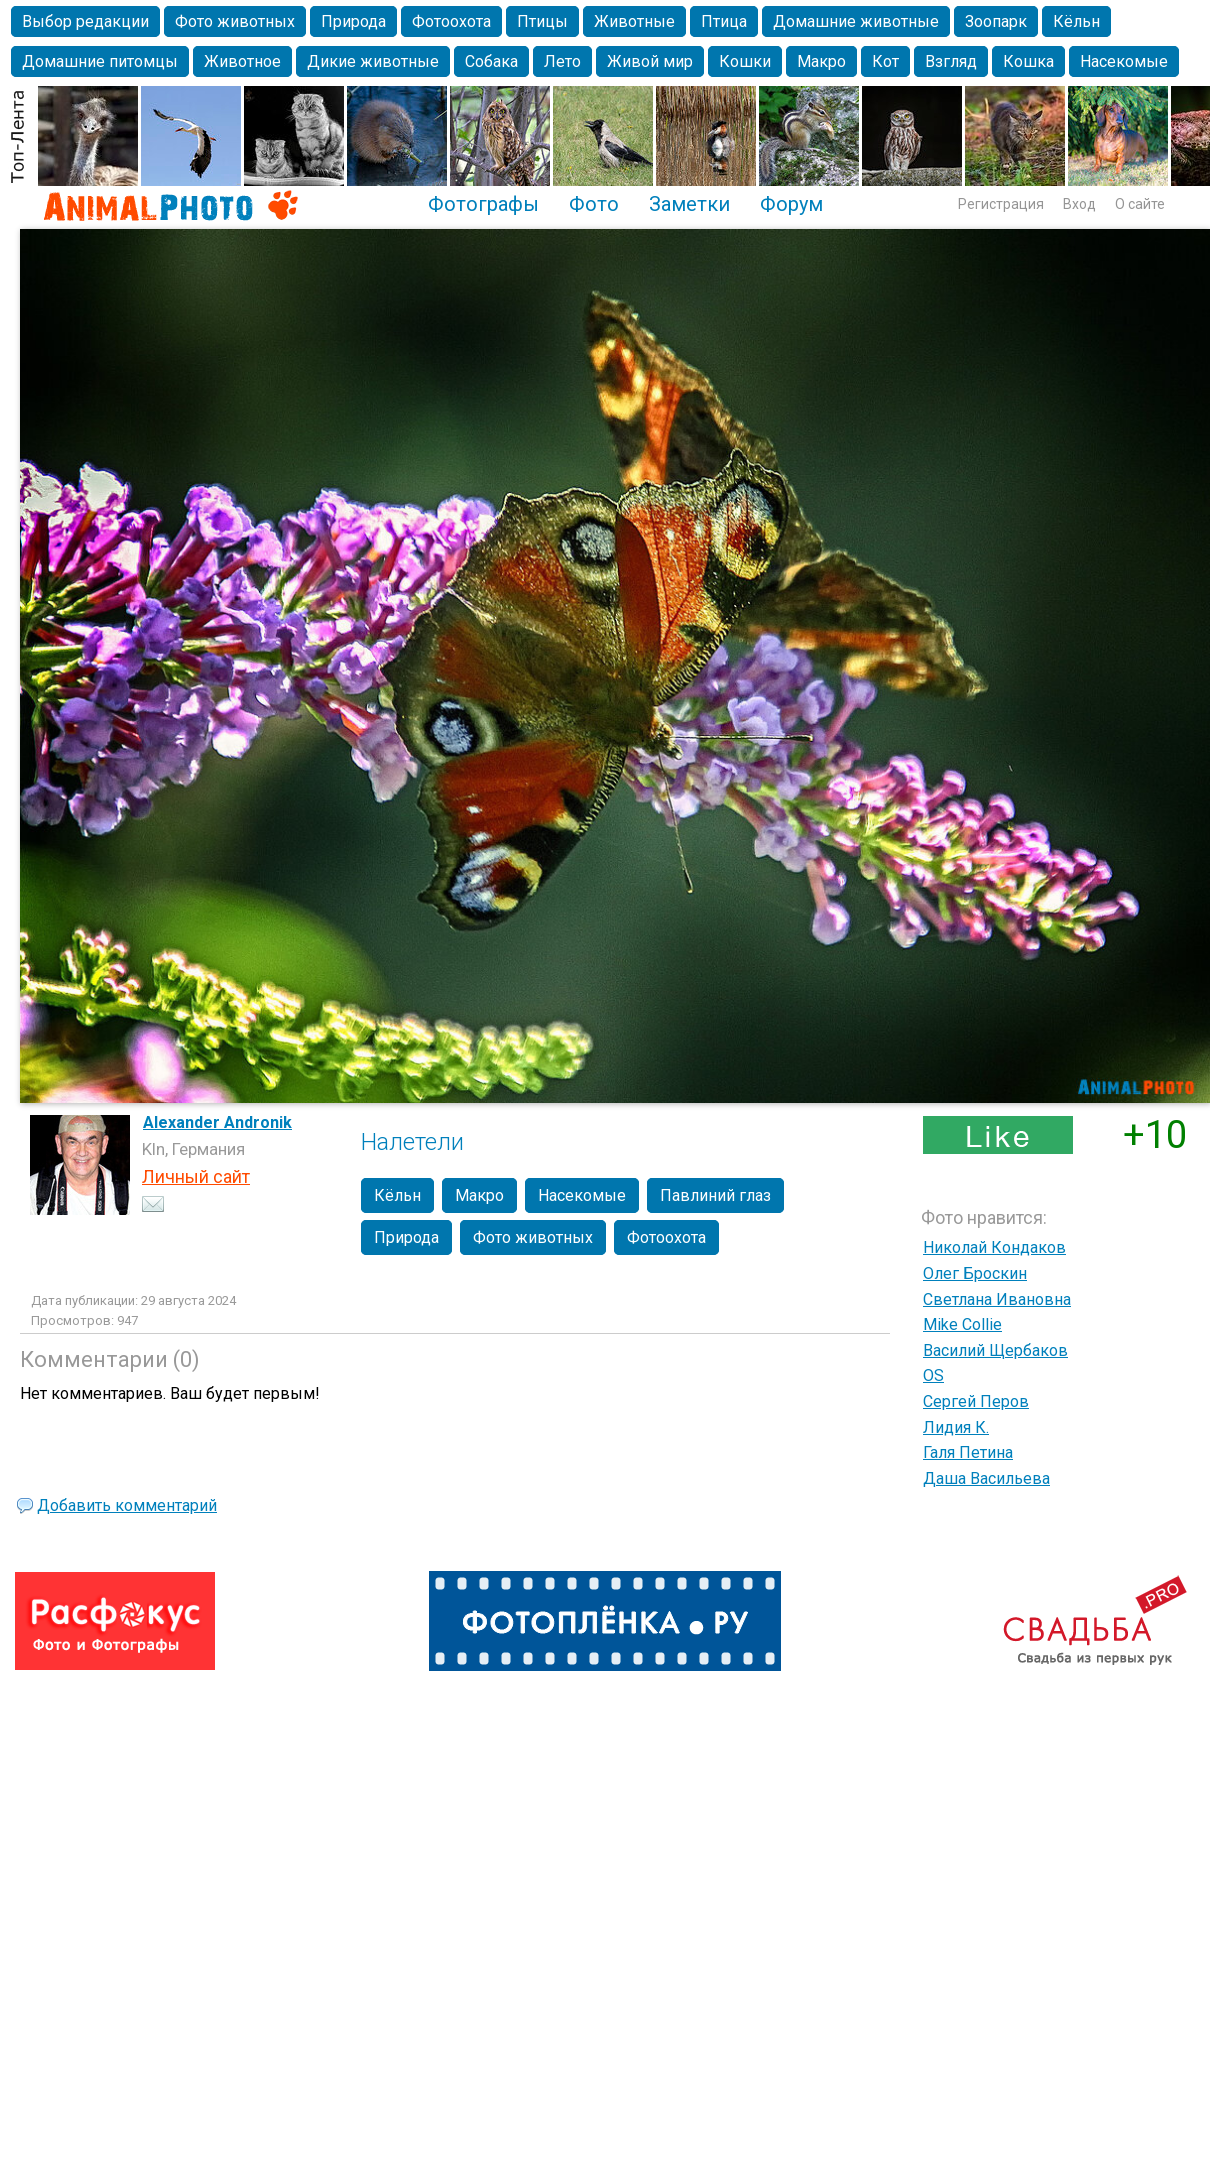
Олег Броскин (975, 1273)
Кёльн (1076, 21)
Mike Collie (962, 1324)
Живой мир (650, 61)
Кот (885, 61)
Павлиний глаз (715, 1195)
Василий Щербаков (995, 1350)
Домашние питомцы (100, 61)
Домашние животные (856, 21)
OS (933, 1375)
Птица (724, 21)
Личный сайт (196, 1176)
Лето (562, 61)
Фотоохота (451, 21)
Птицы (542, 21)
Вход (1079, 204)
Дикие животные (373, 61)
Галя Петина (968, 1452)
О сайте (1140, 204)
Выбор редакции (85, 21)
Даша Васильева (986, 1478)
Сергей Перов (976, 1401)
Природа (353, 21)
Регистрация (1001, 204)
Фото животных (235, 21)
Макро (821, 61)
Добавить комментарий (127, 1505)
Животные (634, 21)
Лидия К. (956, 1427)
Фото (594, 204)
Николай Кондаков (994, 1247)
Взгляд (951, 61)
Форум (791, 204)
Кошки (745, 61)
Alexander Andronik (217, 1122)
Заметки (689, 204)
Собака (491, 61)
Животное (242, 61)
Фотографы (483, 204)
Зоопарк (996, 21)
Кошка (1028, 61)
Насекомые (1124, 61)
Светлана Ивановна (997, 1299)
